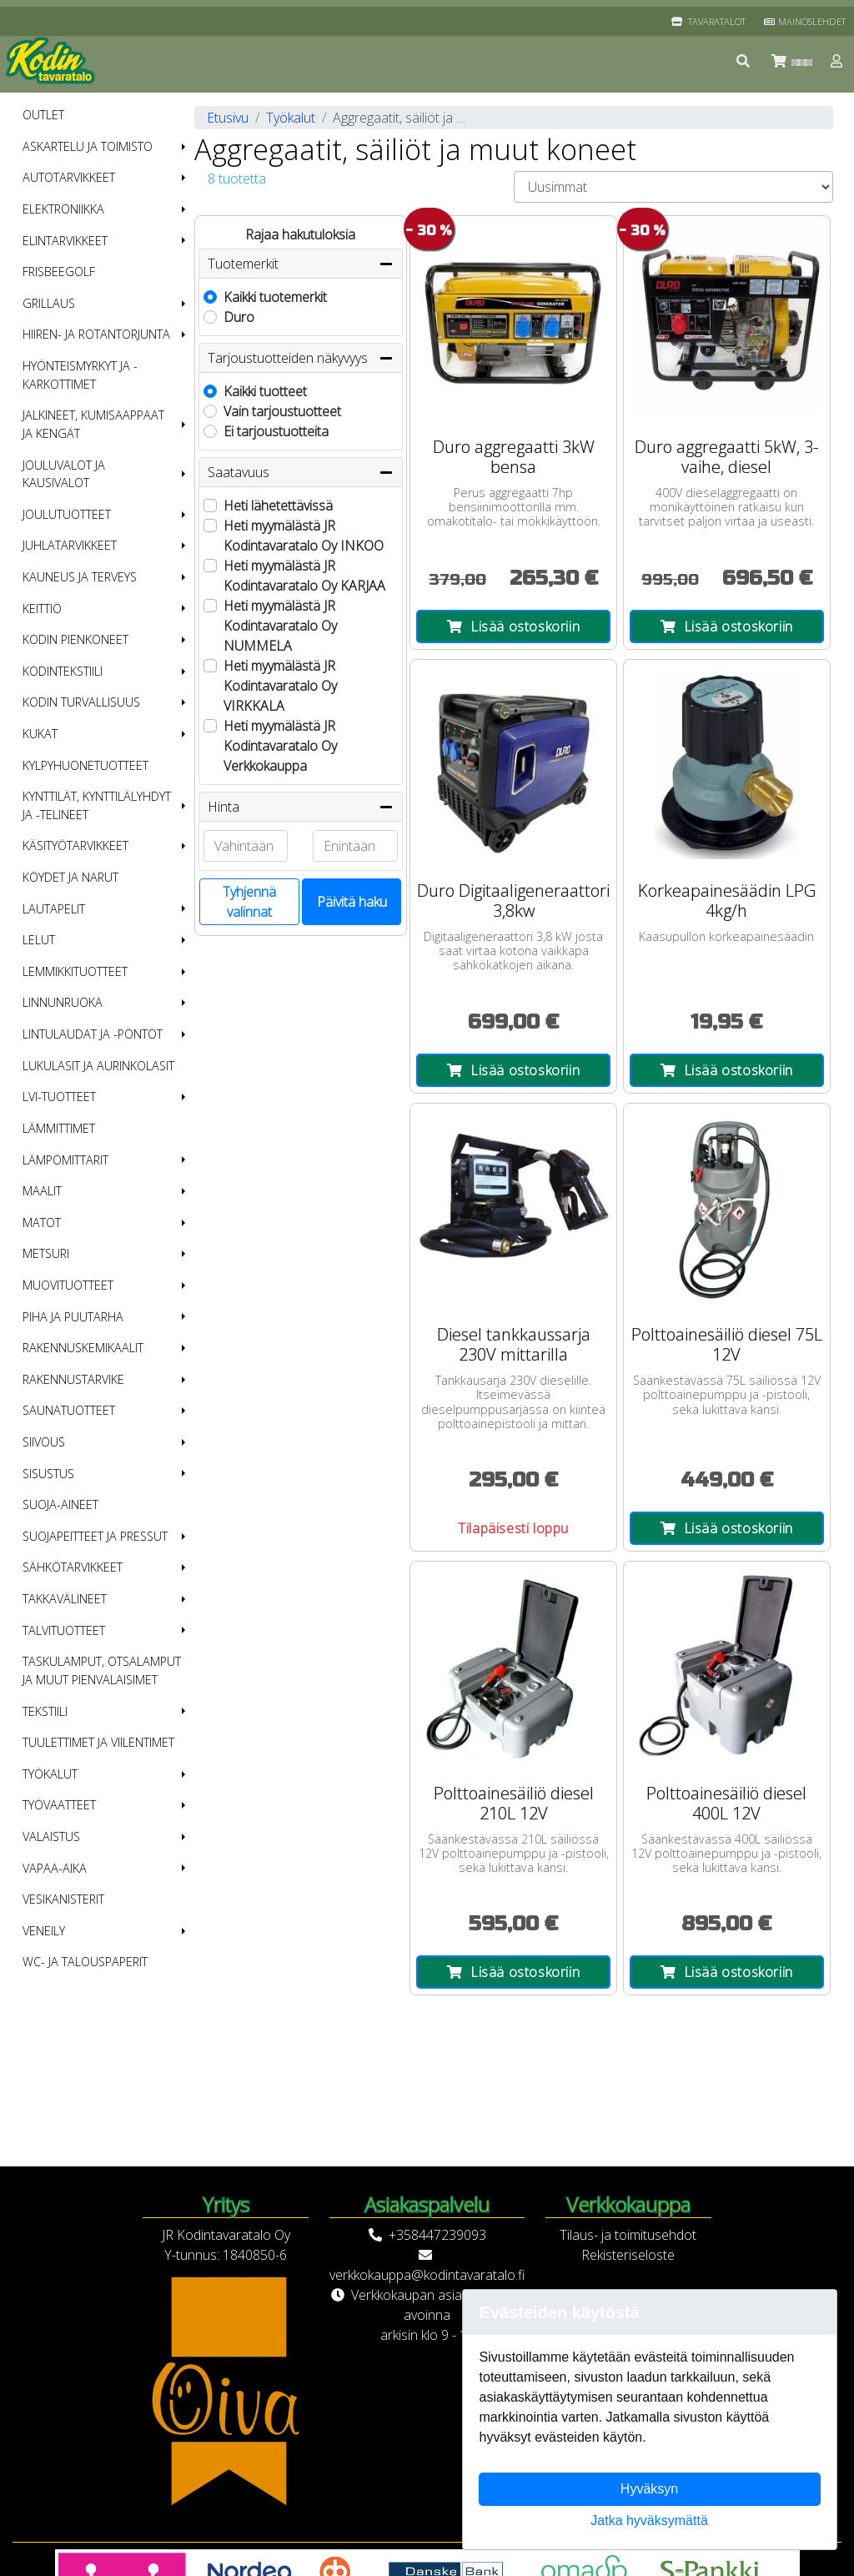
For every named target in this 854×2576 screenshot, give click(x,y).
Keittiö (42, 608)
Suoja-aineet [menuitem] (60, 1504)
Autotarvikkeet (69, 177)
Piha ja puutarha (73, 1317)
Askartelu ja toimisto (88, 146)
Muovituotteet (68, 1285)
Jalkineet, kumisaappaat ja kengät (93, 424)
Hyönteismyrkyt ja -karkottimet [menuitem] (80, 375)
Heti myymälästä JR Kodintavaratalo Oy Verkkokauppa (280, 746)
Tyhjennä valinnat (249, 902)
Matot (42, 1222)
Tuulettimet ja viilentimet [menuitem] (98, 1742)
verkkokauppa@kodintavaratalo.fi (427, 2275)
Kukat (40, 734)
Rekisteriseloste (628, 2255)
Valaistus (51, 1836)
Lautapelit (54, 909)
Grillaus (49, 303)
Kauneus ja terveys (80, 577)
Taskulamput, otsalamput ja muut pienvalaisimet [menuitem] (102, 1670)
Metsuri (46, 1253)
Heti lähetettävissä (278, 505)
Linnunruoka (63, 1002)
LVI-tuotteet (59, 1096)
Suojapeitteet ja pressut (95, 1536)
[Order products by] (673, 187)
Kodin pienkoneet (75, 639)
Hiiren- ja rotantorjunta (96, 334)
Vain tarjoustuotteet (282, 411)
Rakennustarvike (73, 1379)
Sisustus (48, 1474)
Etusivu (228, 117)
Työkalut (50, 1774)
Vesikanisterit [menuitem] (63, 1899)
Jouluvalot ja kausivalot (64, 474)
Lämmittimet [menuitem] (59, 1128)
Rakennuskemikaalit (83, 1348)
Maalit (42, 1191)
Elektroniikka (63, 209)
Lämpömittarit (65, 1160)
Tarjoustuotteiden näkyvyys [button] (301, 358)
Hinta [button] (301, 807)
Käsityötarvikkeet (75, 845)
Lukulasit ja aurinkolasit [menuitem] (98, 1066)
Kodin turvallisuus (81, 702)
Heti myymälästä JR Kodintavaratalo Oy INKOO (304, 535)
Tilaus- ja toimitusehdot (628, 2235)
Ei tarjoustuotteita (276, 431)
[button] (743, 61)
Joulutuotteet (67, 514)
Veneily (44, 1931)
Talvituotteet (64, 1630)
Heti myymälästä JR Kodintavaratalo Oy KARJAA (304, 575)
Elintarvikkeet (65, 241)
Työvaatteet (59, 1805)
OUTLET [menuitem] (43, 115)
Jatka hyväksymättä (649, 2520)
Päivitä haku (352, 902)
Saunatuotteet (69, 1410)
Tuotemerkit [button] (301, 264)
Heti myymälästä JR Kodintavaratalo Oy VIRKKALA (280, 686)
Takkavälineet (65, 1599)
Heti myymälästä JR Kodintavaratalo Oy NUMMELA (280, 625)
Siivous (44, 1442)
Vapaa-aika (55, 1868)
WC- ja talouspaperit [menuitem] (85, 1962)
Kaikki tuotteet (265, 391)
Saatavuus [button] (301, 472)
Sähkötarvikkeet (73, 1567)
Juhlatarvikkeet (70, 545)
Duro (239, 317)
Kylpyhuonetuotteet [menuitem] (85, 765)
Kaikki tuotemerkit (275, 297)
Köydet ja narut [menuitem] (70, 877)
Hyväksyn (649, 2489)
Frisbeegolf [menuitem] (59, 271)
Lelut (39, 940)
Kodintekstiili (63, 671)
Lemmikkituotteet (75, 971)
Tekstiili (45, 1711)
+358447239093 (437, 2235)
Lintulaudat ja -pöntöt (93, 1034)
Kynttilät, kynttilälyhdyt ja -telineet (97, 805)
